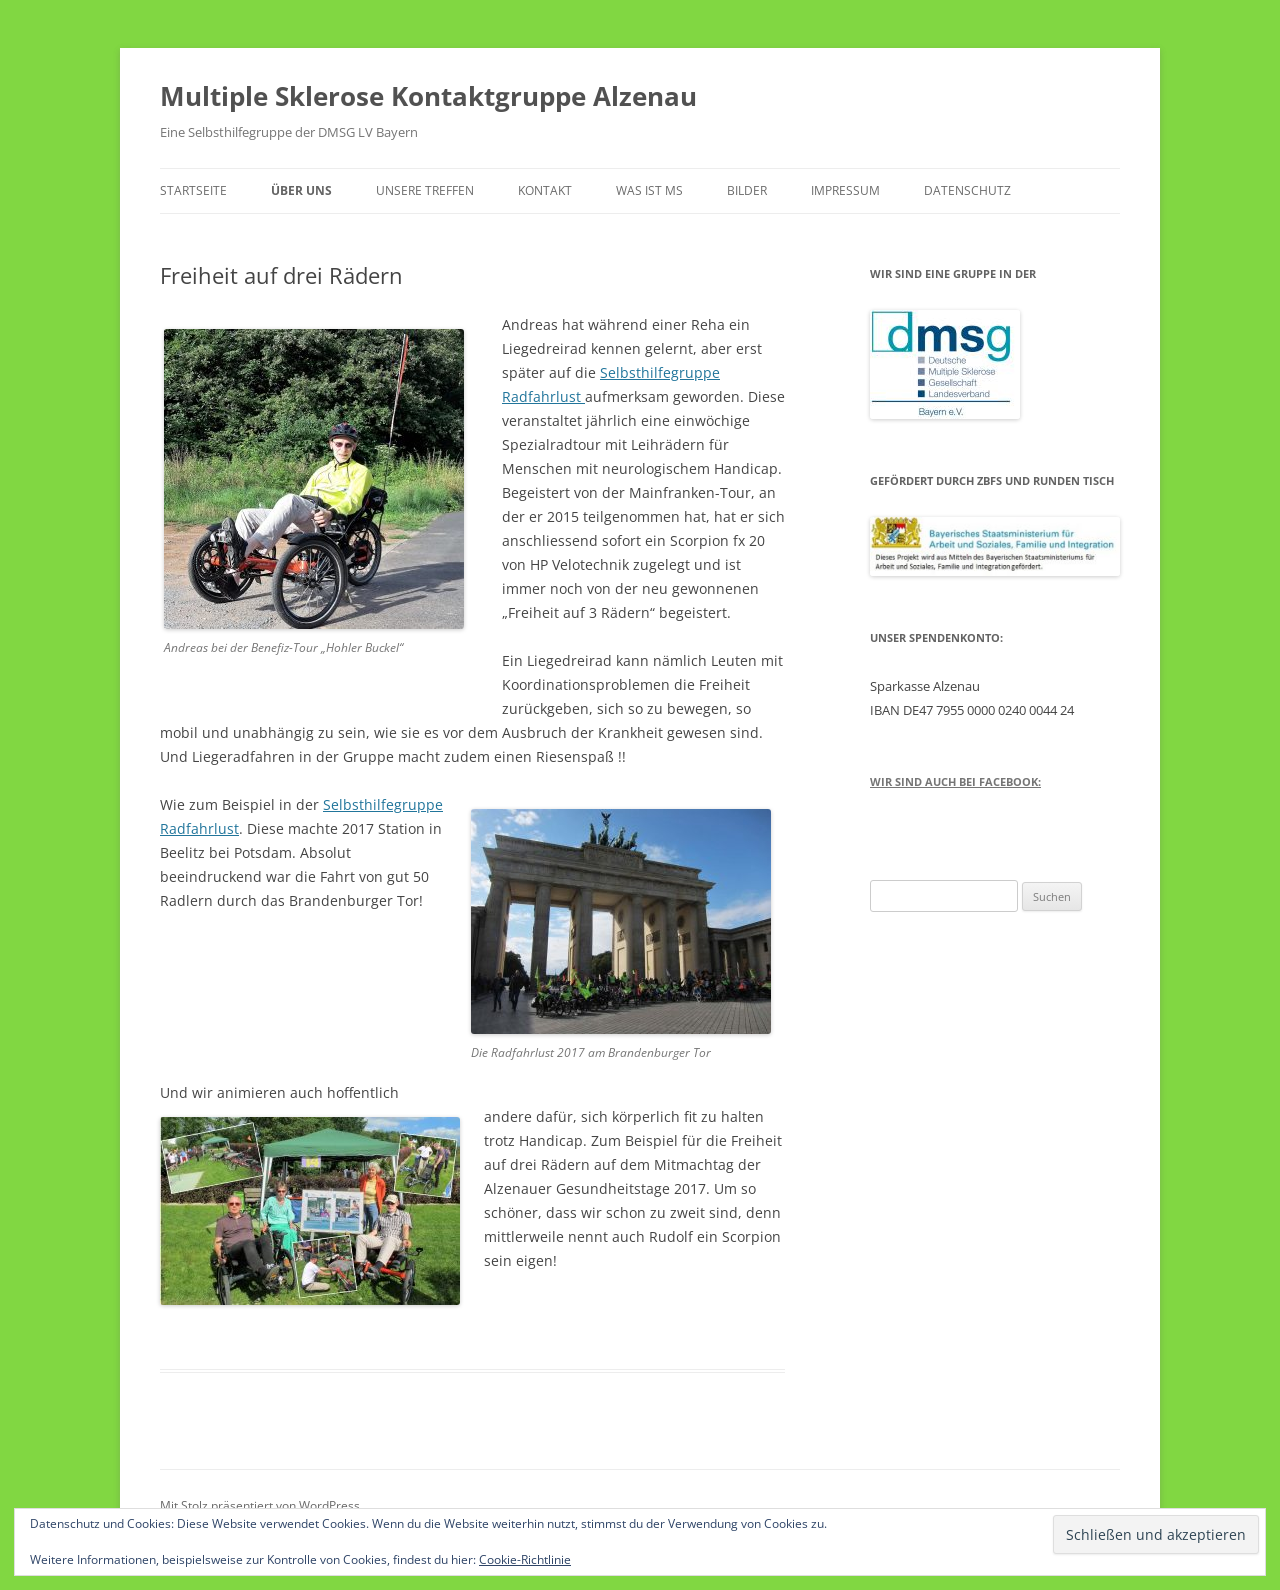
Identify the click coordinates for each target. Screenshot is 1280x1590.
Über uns (301, 190)
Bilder (747, 190)
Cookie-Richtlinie (525, 1559)
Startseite (193, 190)
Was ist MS (649, 190)
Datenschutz (967, 190)
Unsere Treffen (425, 190)
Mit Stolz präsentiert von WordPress (260, 1505)
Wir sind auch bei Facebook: (955, 781)
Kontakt (545, 190)
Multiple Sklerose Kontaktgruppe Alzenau (428, 96)
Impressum (845, 190)
